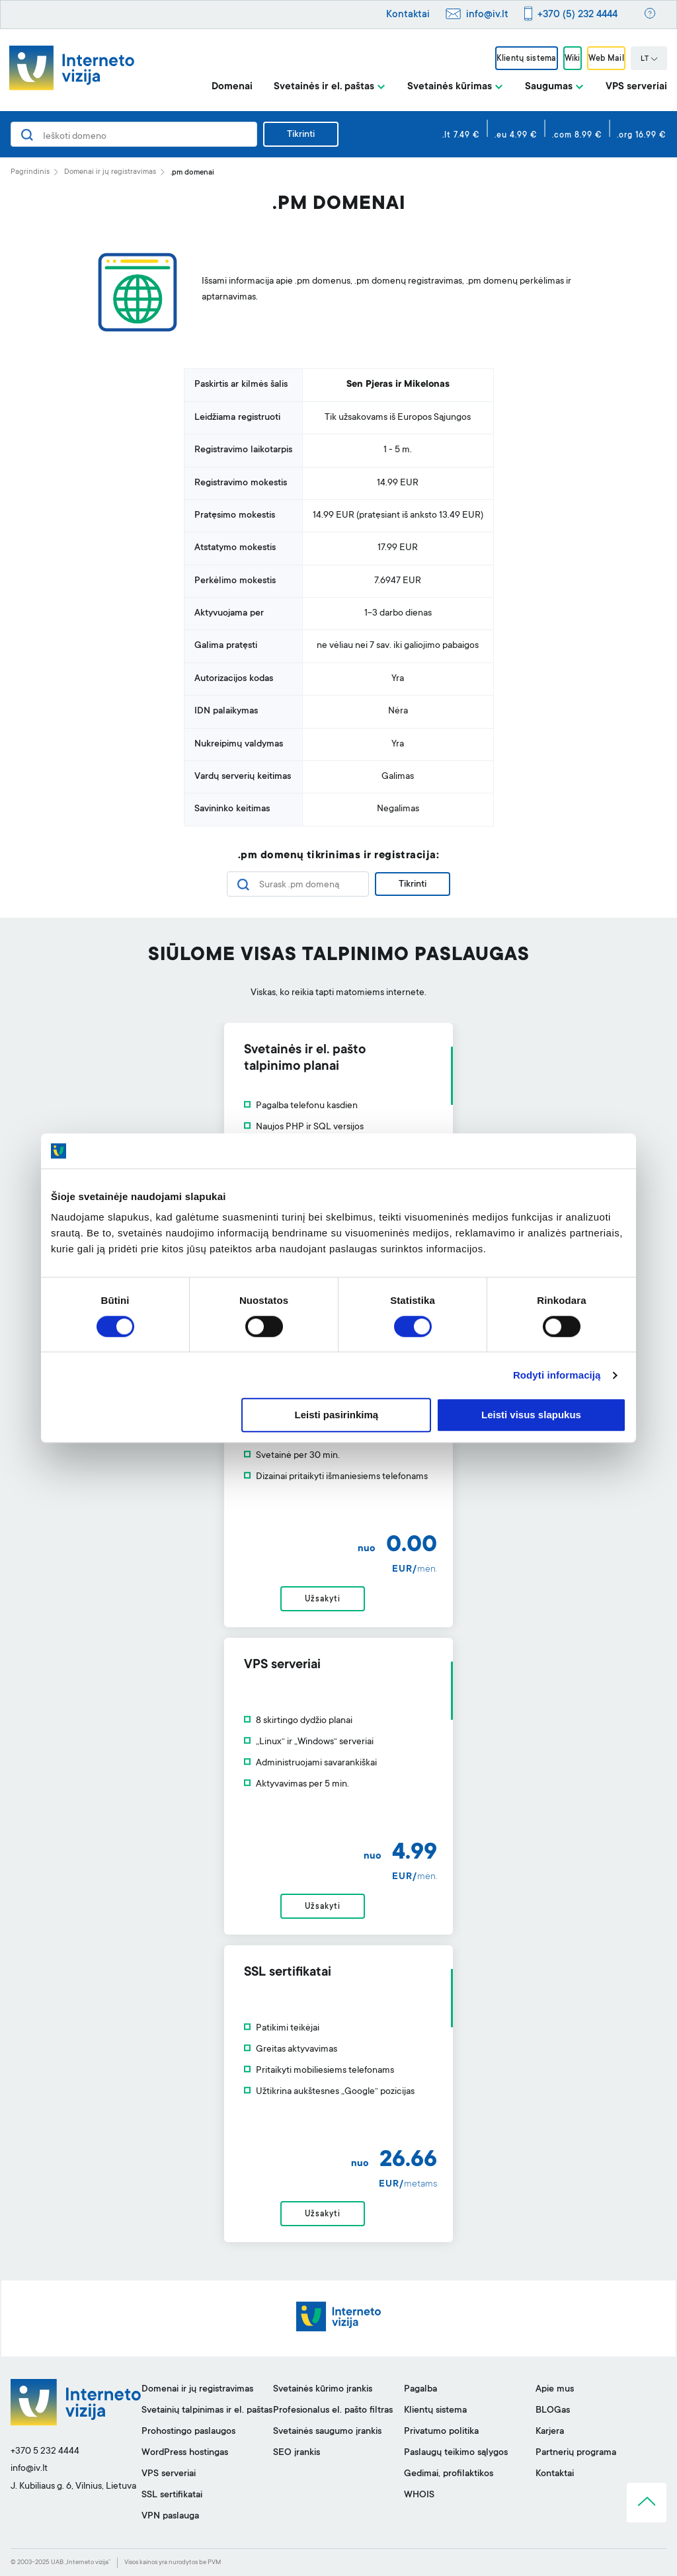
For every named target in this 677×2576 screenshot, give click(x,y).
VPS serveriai (636, 87)
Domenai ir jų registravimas (110, 172)
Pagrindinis (30, 172)
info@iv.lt (487, 14)
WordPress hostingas (184, 2453)
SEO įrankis (296, 2453)
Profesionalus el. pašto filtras (333, 2410)
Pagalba (420, 2389)
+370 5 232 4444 (45, 2451)
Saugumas (549, 87)
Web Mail (606, 58)
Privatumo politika (441, 2432)
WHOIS (419, 2495)
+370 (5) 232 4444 (577, 14)
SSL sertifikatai (171, 2495)
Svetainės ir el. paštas (324, 87)
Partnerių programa (576, 2453)
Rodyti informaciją (557, 1375)
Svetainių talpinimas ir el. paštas (206, 2410)
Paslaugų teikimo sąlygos (456, 2453)
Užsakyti (322, 1599)
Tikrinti (301, 135)
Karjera (550, 2432)
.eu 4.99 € (516, 135)
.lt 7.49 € (461, 135)
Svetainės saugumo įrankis (327, 2432)
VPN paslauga (170, 2516)
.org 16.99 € (641, 135)
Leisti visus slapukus (531, 1415)
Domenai (232, 87)
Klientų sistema (526, 58)
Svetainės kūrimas (449, 87)
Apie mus (555, 2389)
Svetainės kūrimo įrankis (322, 2389)
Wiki (572, 58)
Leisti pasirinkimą (337, 1415)
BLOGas (553, 2410)
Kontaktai (408, 14)
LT (649, 59)
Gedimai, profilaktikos (448, 2474)
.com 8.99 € (577, 135)
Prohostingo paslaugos (188, 2432)
